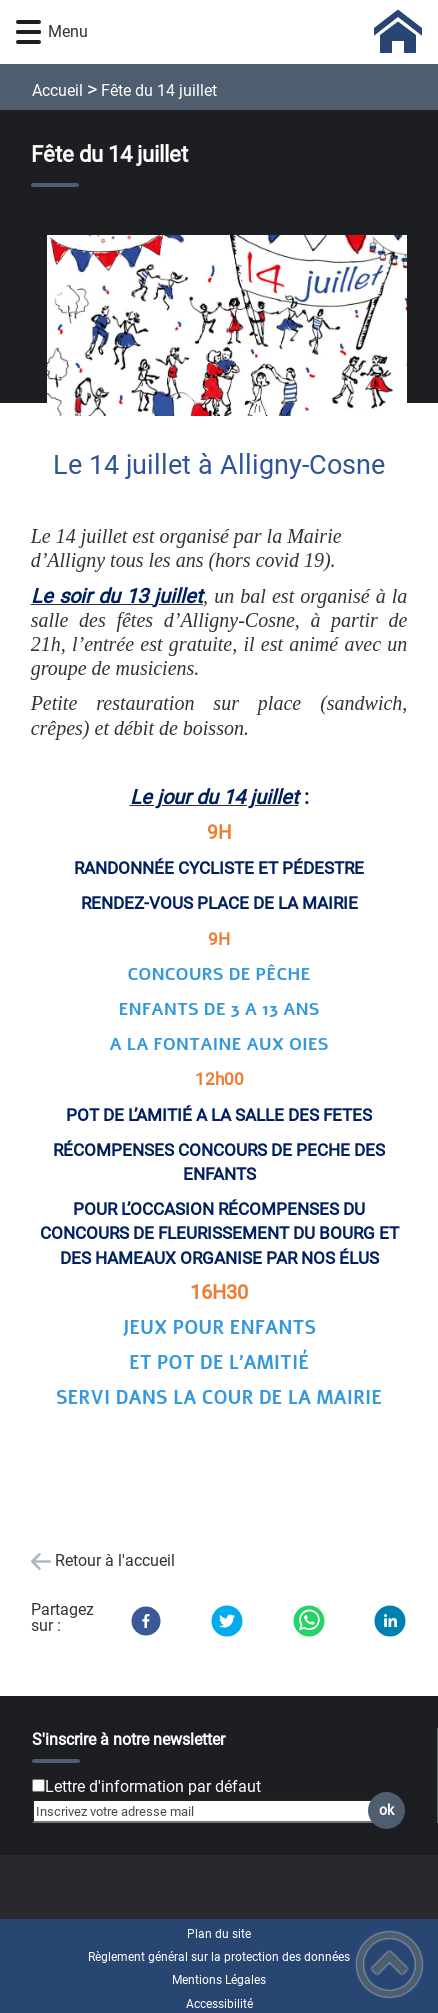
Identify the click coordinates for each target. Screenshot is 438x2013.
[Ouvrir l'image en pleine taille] (235, 327)
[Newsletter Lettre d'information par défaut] (38, 1785)
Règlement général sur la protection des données (219, 1957)
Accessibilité (219, 2004)
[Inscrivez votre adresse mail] (210, 1811)
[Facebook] (146, 1621)
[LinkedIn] (390, 1621)
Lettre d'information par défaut (153, 1786)
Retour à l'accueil (115, 1560)
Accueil (57, 90)
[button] (28, 32)
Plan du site (219, 1934)
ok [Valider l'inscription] (386, 1810)
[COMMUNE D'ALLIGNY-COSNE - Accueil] (252, 32)
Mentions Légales (219, 1980)
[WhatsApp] (309, 1621)
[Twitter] (227, 1621)
